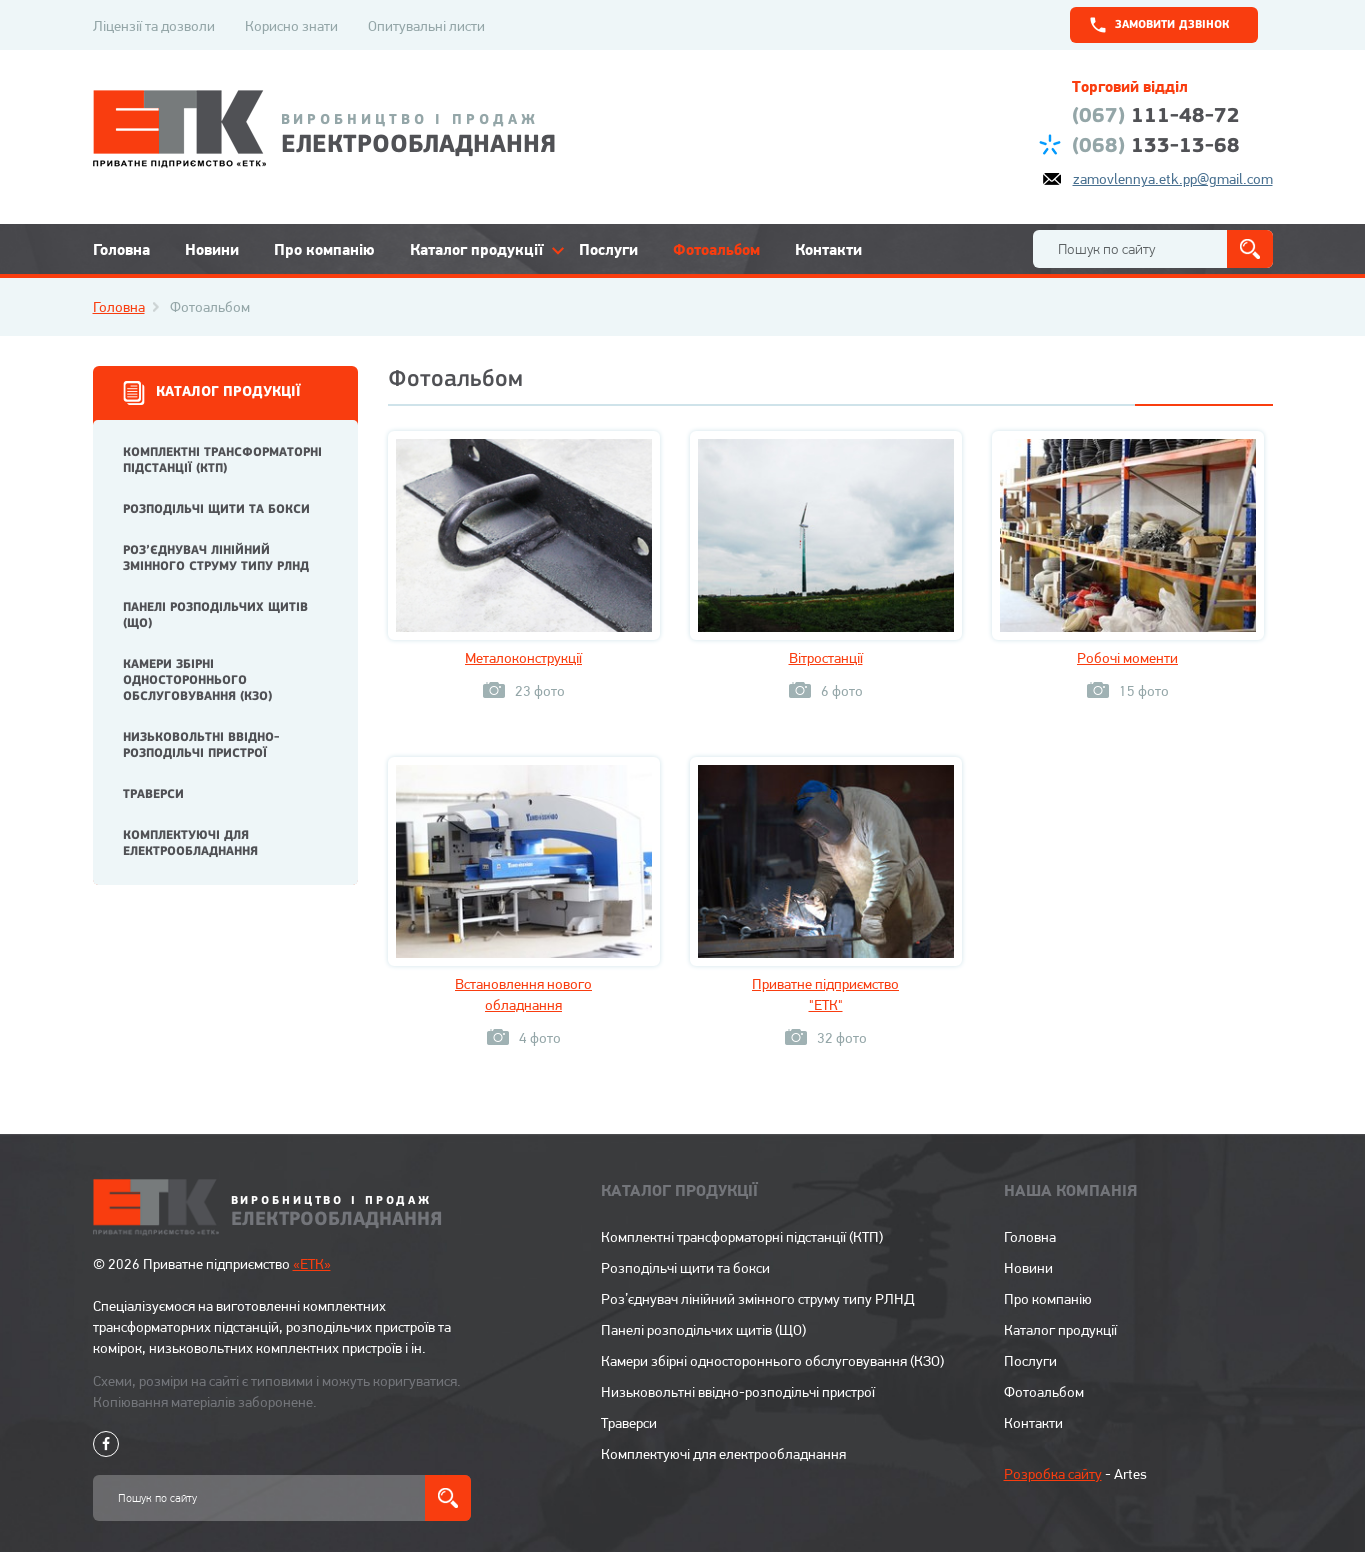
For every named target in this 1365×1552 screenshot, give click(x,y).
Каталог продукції (477, 249)
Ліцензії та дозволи (154, 26)
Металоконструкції (523, 658)
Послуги (608, 249)
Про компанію (324, 249)
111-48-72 (1156, 116)
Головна (121, 249)
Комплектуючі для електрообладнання (190, 843)
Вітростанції (826, 658)
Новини (212, 249)
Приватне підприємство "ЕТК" (825, 994)
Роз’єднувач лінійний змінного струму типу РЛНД (216, 558)
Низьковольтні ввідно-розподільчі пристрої (201, 745)
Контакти (828, 249)
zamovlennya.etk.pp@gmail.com (1173, 179)
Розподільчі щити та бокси (216, 509)
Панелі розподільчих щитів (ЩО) (215, 615)
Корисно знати (291, 26)
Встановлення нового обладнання (523, 994)
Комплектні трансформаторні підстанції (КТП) (222, 460)
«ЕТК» (312, 1264)
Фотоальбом (716, 249)
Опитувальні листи (426, 26)
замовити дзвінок (1172, 25)
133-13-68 (1156, 146)
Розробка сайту (1053, 1474)
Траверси (153, 794)
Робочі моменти (1127, 658)
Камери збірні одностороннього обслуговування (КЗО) (197, 680)
